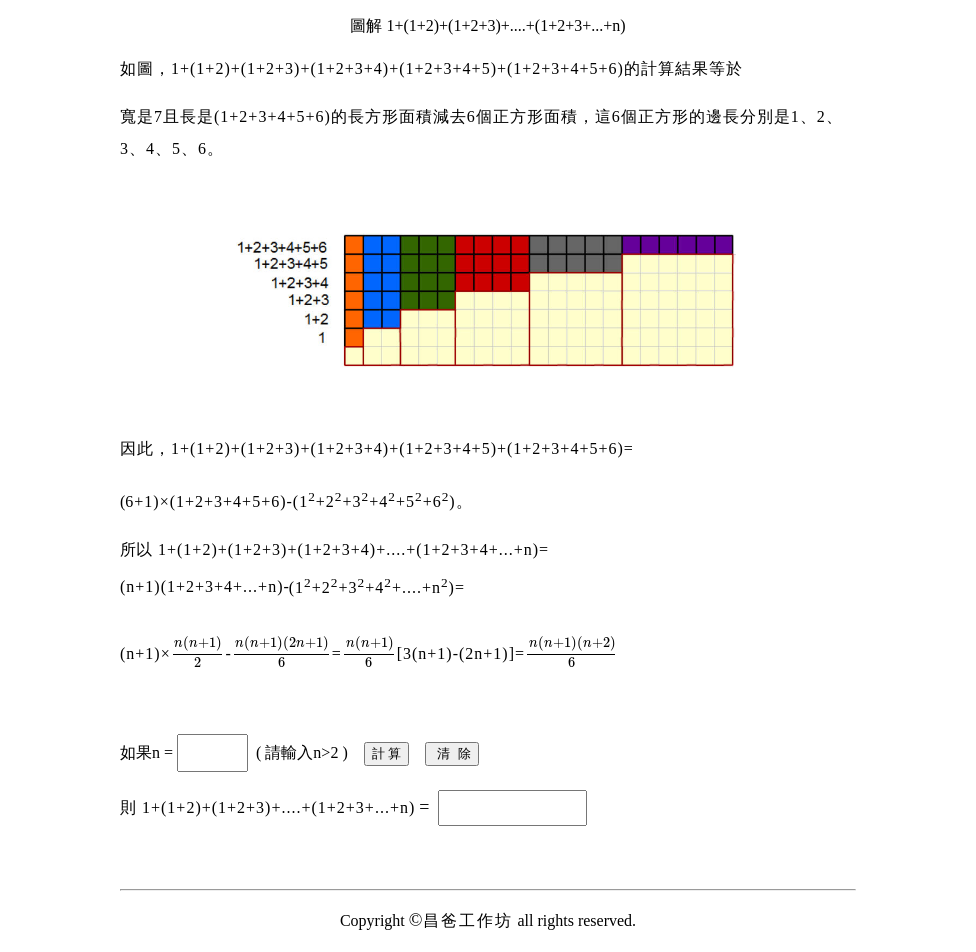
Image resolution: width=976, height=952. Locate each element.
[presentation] (198, 653)
